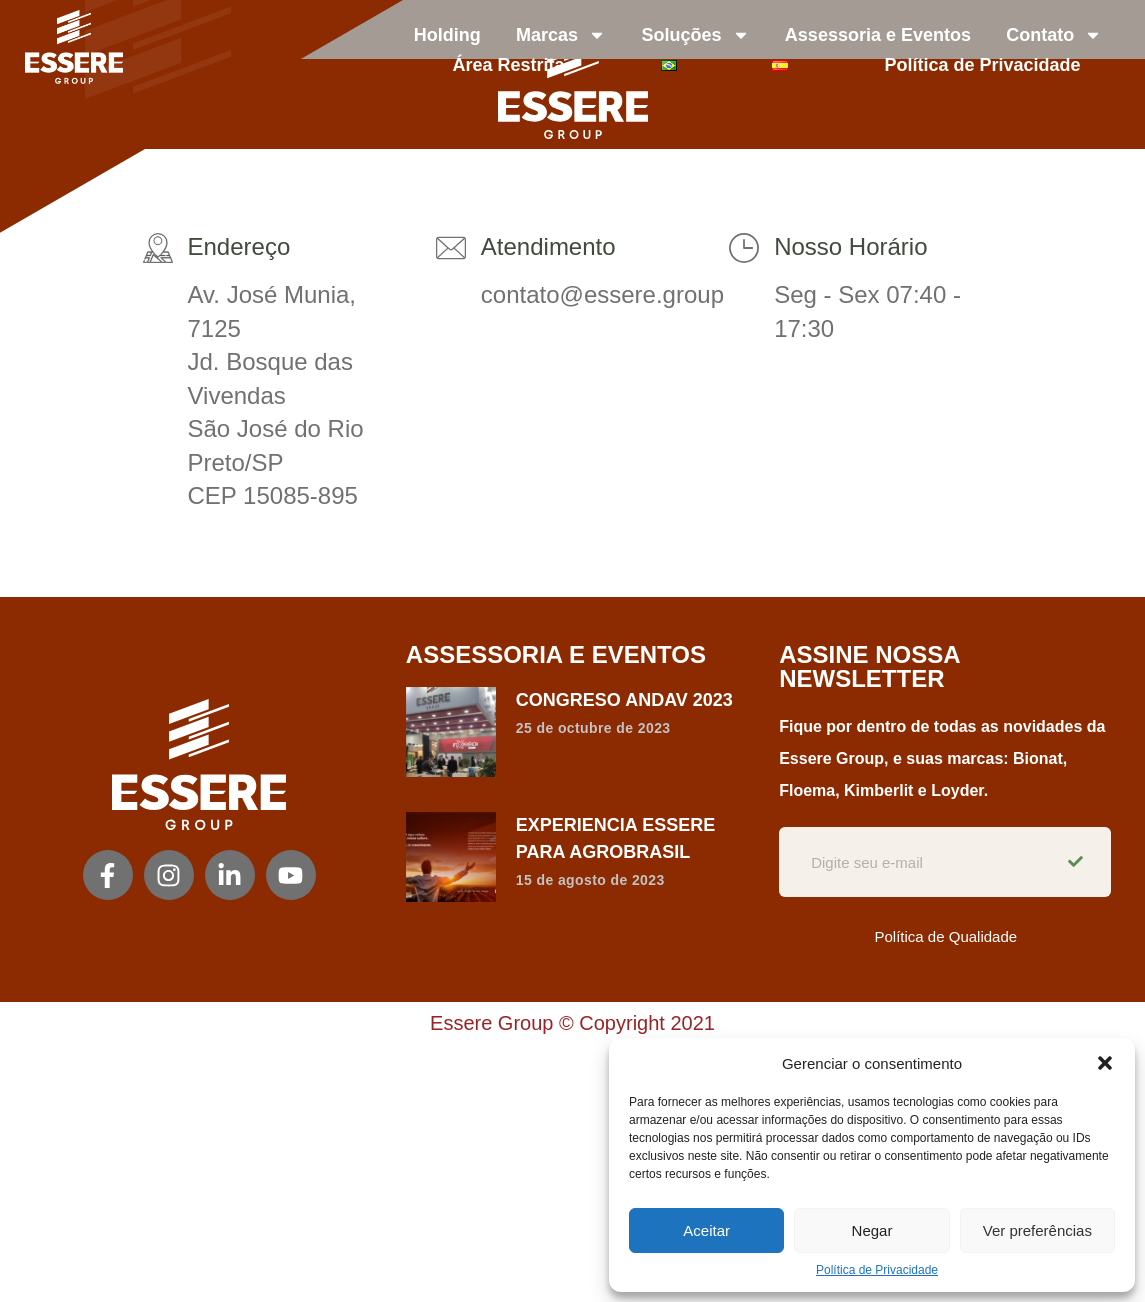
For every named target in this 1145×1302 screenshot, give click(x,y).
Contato (1054, 35)
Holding (447, 35)
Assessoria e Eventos (878, 35)
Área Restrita (509, 65)
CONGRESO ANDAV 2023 (624, 700)
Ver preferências (1037, 1230)
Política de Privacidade (877, 1270)
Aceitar (706, 1230)
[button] (1105, 1063)
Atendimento (548, 246)
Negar (872, 1230)
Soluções (695, 35)
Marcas (561, 35)
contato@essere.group (602, 294)
